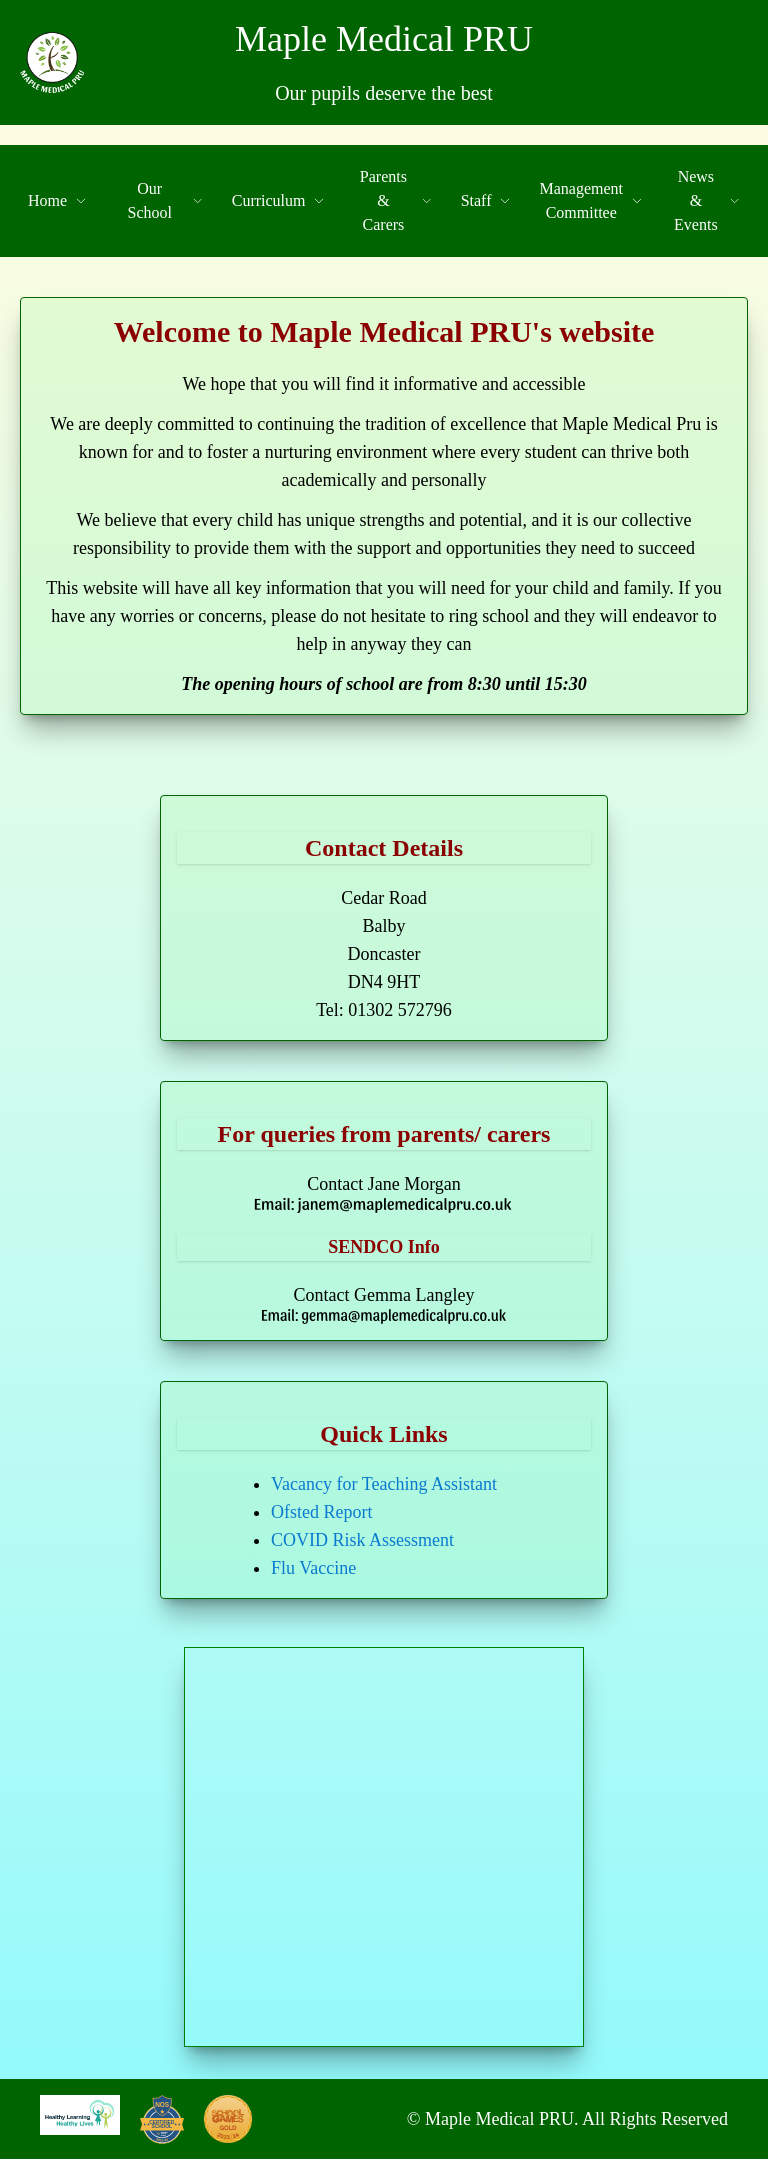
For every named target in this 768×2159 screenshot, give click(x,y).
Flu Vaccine (313, 1568)
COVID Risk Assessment (362, 1540)
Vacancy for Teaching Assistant (384, 1484)
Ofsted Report (321, 1512)
